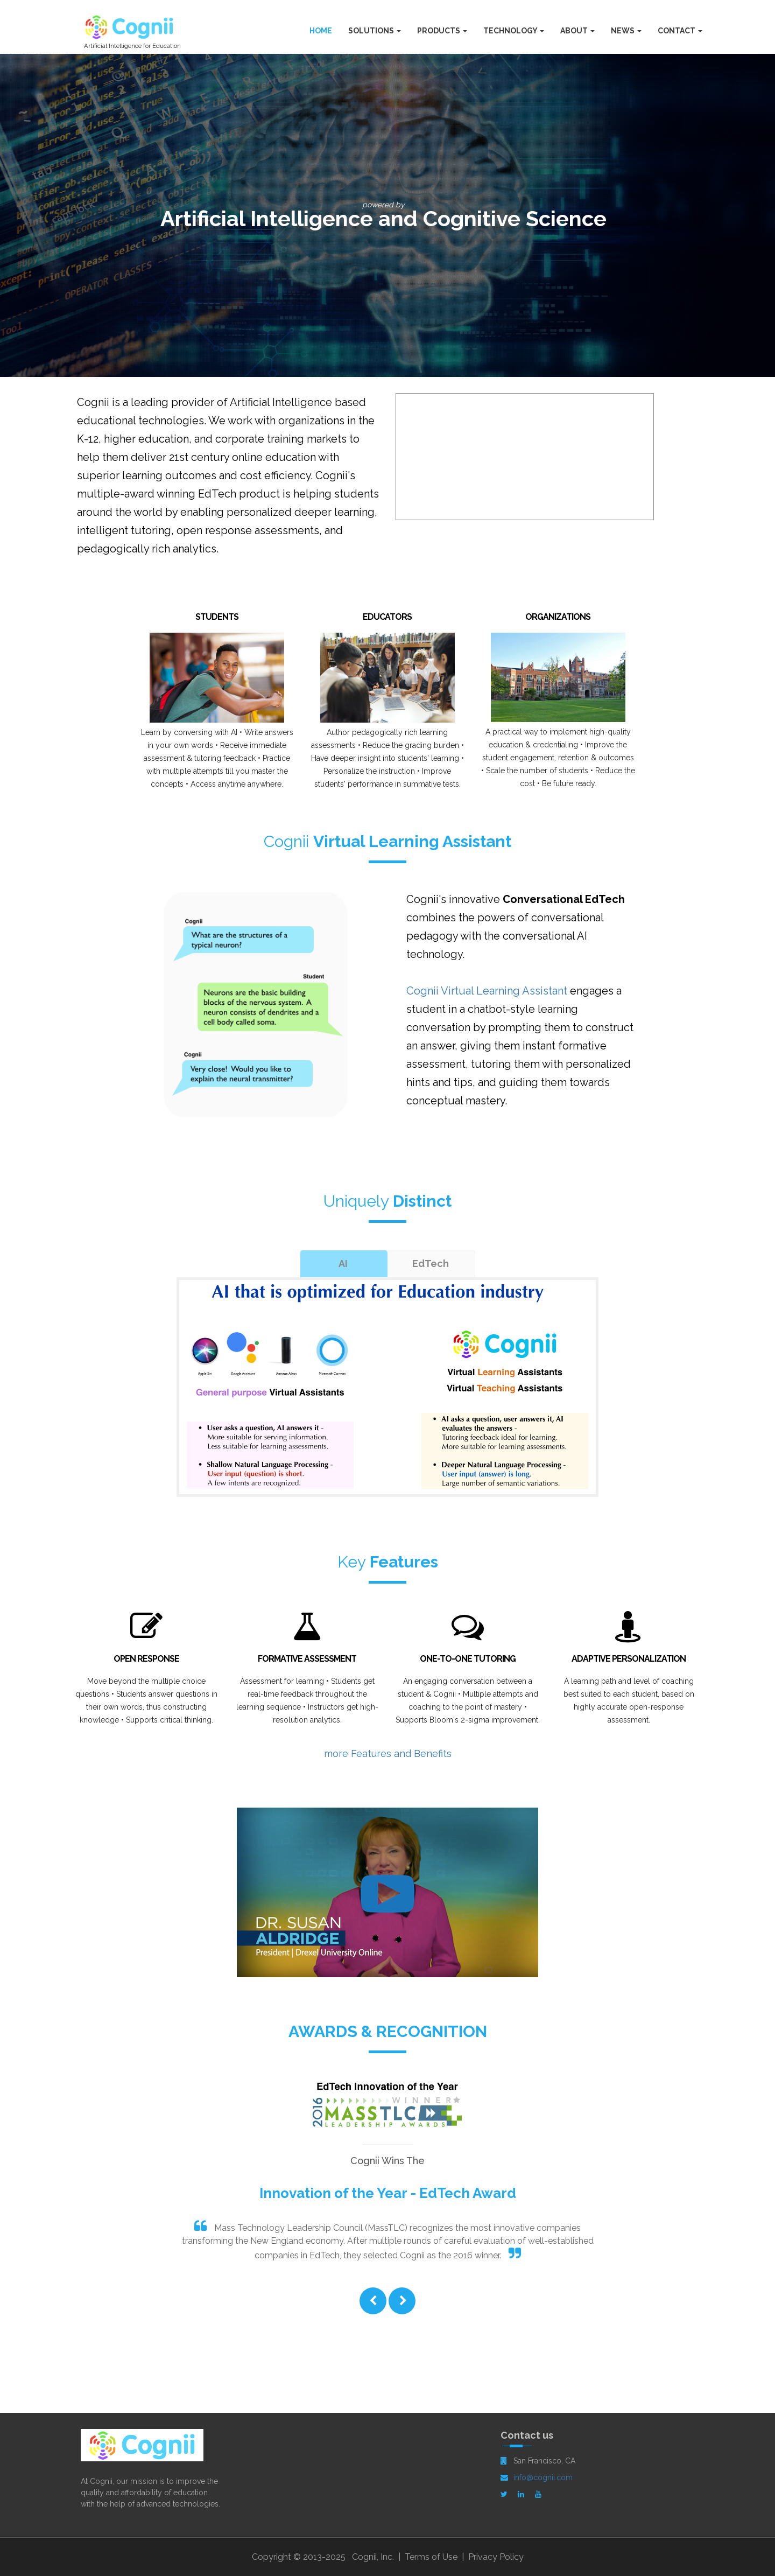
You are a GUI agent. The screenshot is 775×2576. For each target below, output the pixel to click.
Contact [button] (680, 30)
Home (320, 30)
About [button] (577, 30)
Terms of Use (431, 2557)
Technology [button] (513, 30)
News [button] (626, 30)
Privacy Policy (496, 2557)
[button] (373, 2302)
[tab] (343, 1263)
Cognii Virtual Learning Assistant (486, 990)
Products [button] (442, 30)
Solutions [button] (374, 30)
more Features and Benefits (388, 1753)
